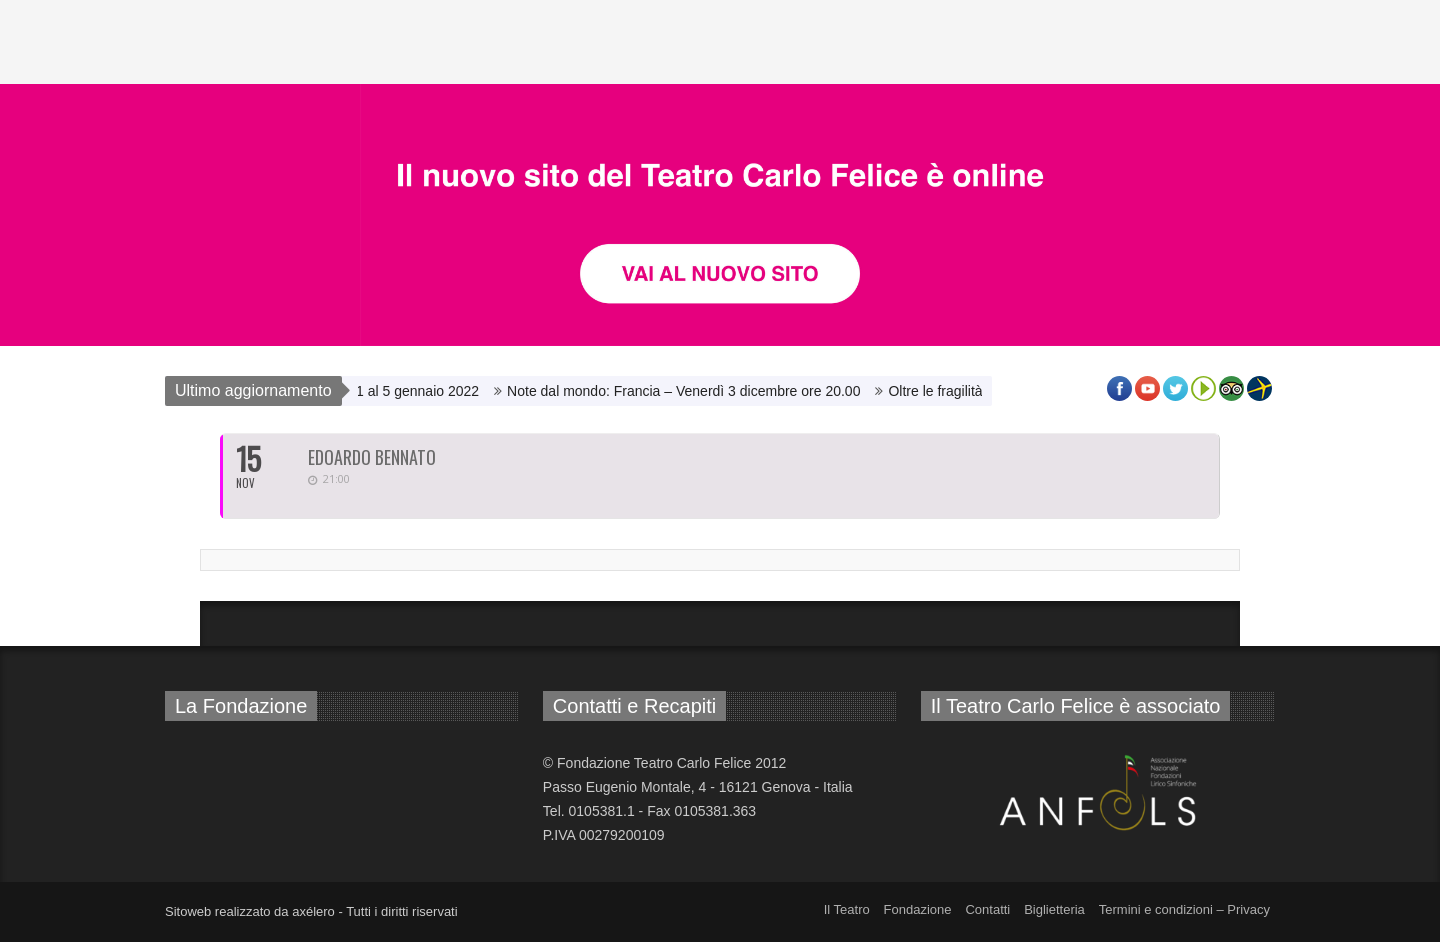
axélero (313, 911)
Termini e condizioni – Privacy (1184, 909)
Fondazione (918, 909)
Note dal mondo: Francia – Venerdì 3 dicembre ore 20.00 (688, 391)
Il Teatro (847, 909)
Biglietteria (1054, 909)
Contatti (987, 909)
